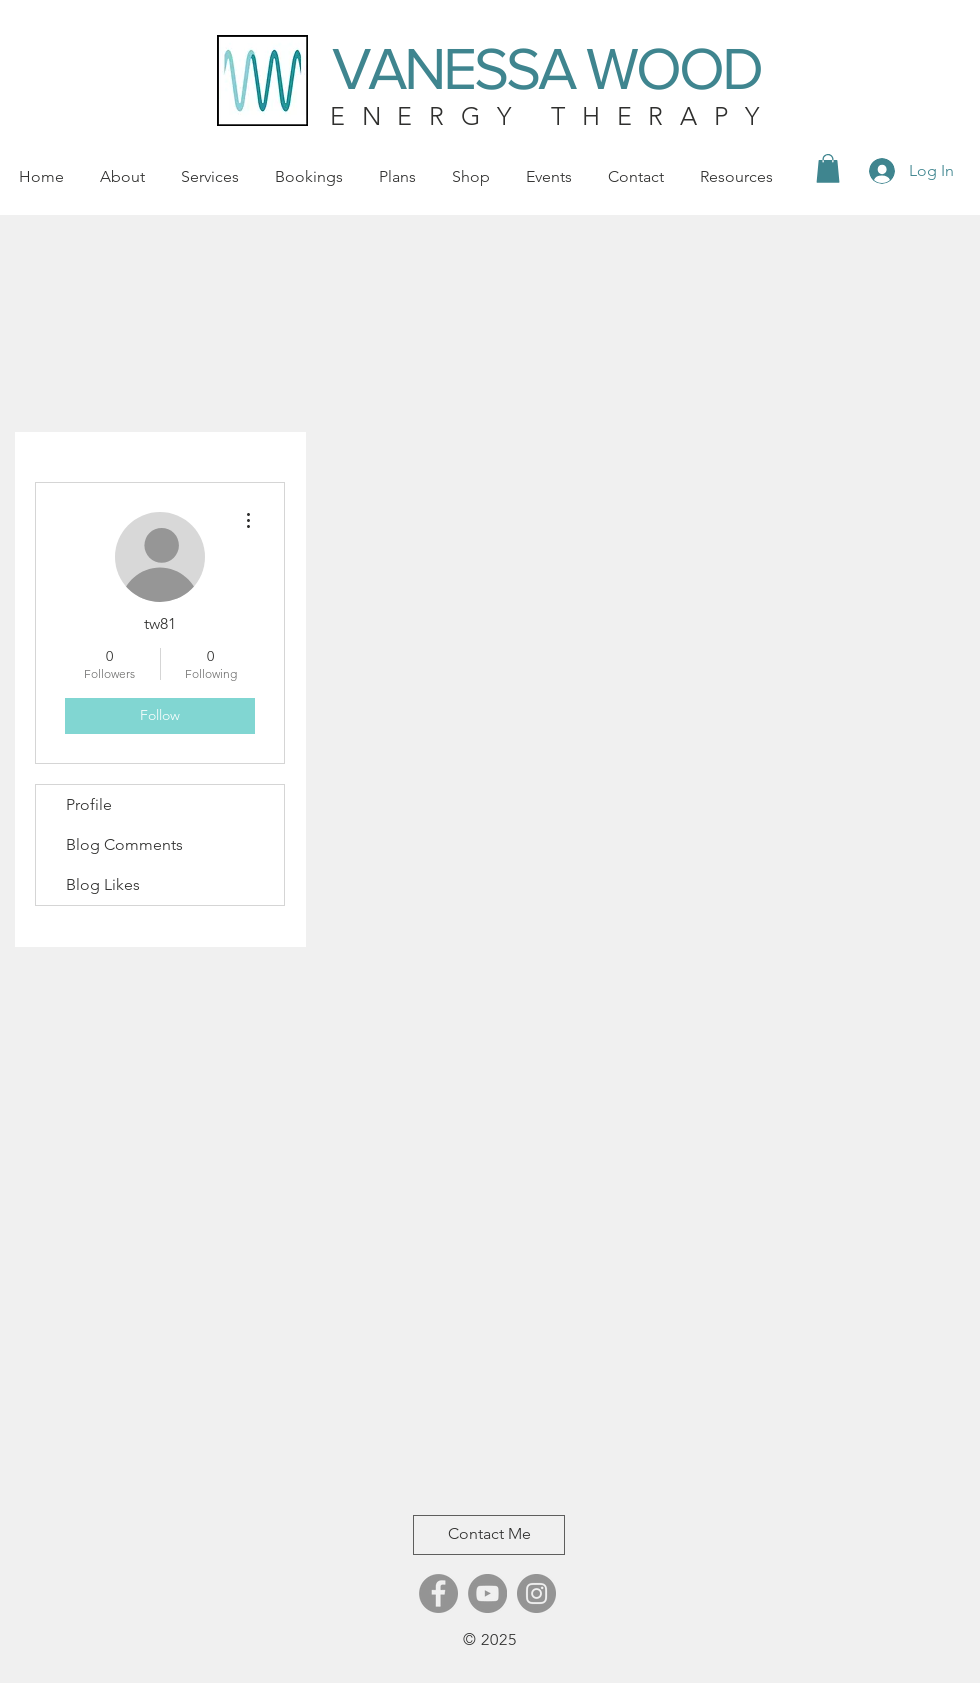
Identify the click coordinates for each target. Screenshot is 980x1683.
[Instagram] (536, 1593)
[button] (828, 168)
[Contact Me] (489, 1535)
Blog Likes (103, 884)
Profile (89, 804)
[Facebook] (438, 1593)
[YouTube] (487, 1593)
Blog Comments (124, 844)
